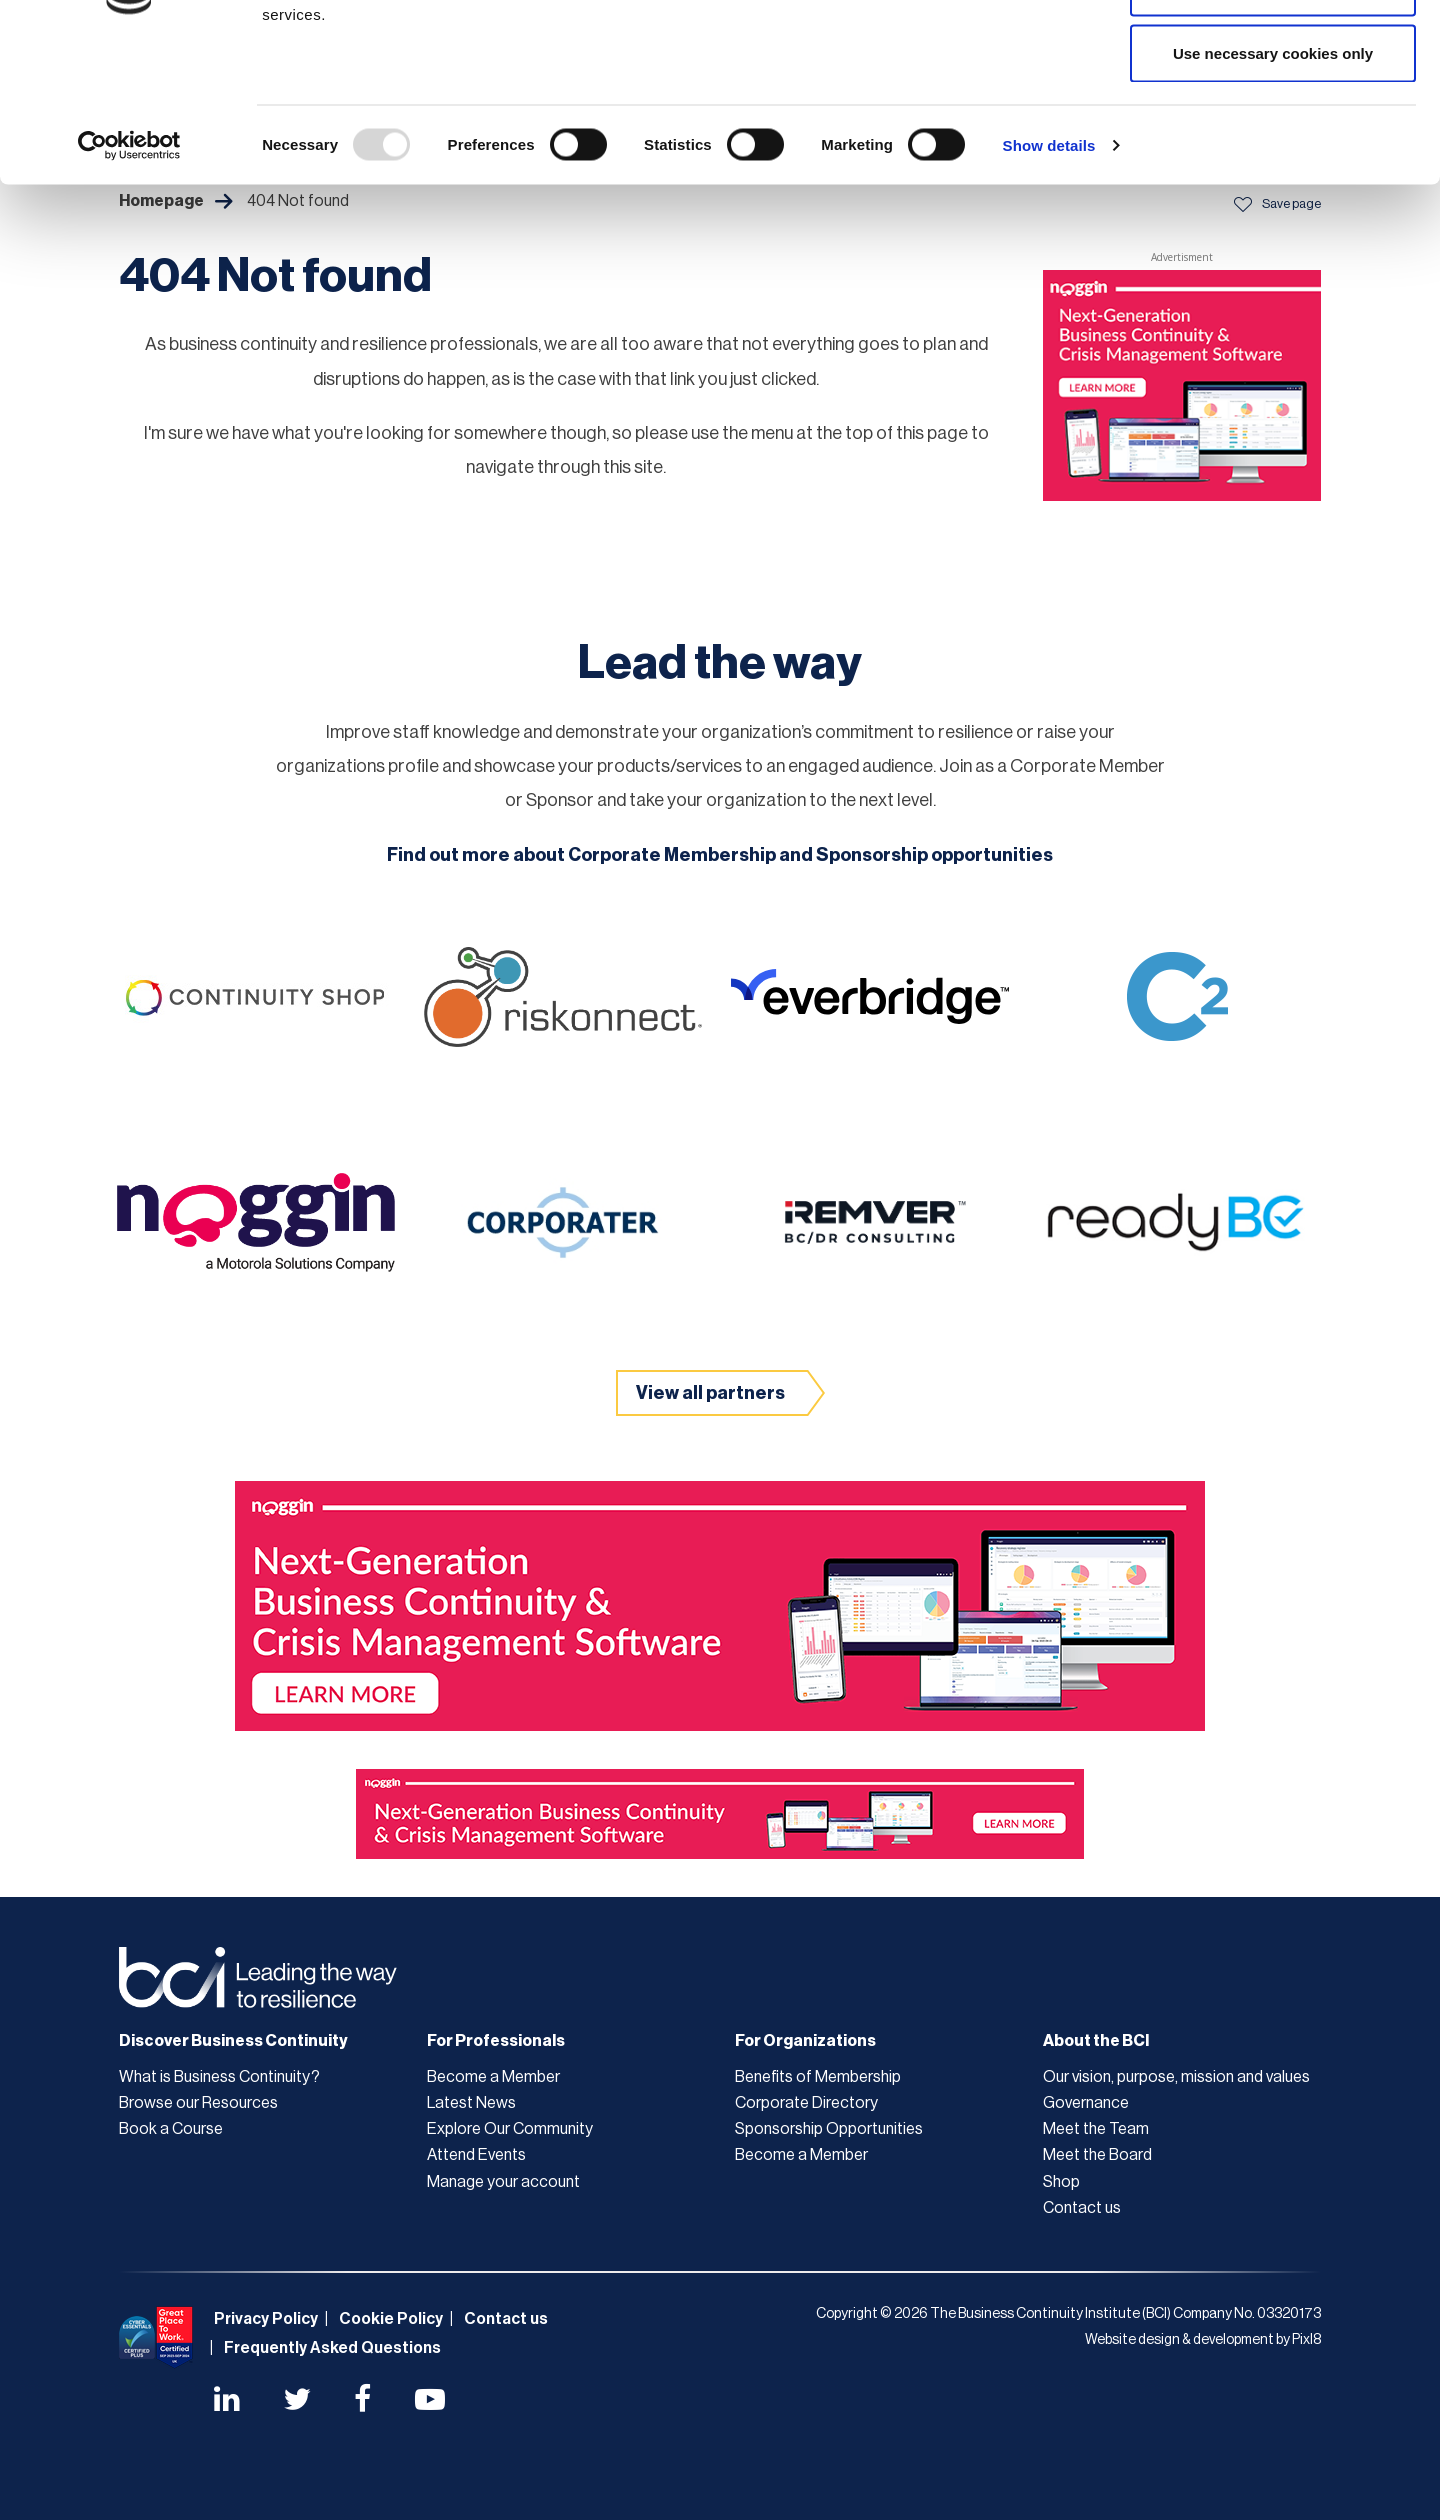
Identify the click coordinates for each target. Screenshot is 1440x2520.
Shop (1061, 2182)
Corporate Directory (806, 2103)
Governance (1086, 2103)
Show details (1049, 275)
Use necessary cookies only (1273, 183)
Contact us (1082, 2208)
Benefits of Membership (818, 2077)
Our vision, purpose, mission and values (1176, 2077)
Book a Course (171, 2129)
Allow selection (1272, 118)
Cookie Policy (391, 2319)
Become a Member (493, 2077)
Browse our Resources (198, 2103)
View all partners (710, 1393)
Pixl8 (1306, 2340)
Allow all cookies (1273, 52)
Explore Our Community (510, 2129)
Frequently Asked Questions (332, 2348)
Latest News (471, 2103)
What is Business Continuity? (219, 2077)
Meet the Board (1097, 2155)
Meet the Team (1096, 2129)
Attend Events (476, 2155)
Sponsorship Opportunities (829, 2129)
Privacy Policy (266, 2319)
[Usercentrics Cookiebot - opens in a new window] (129, 276)
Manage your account (503, 2182)
